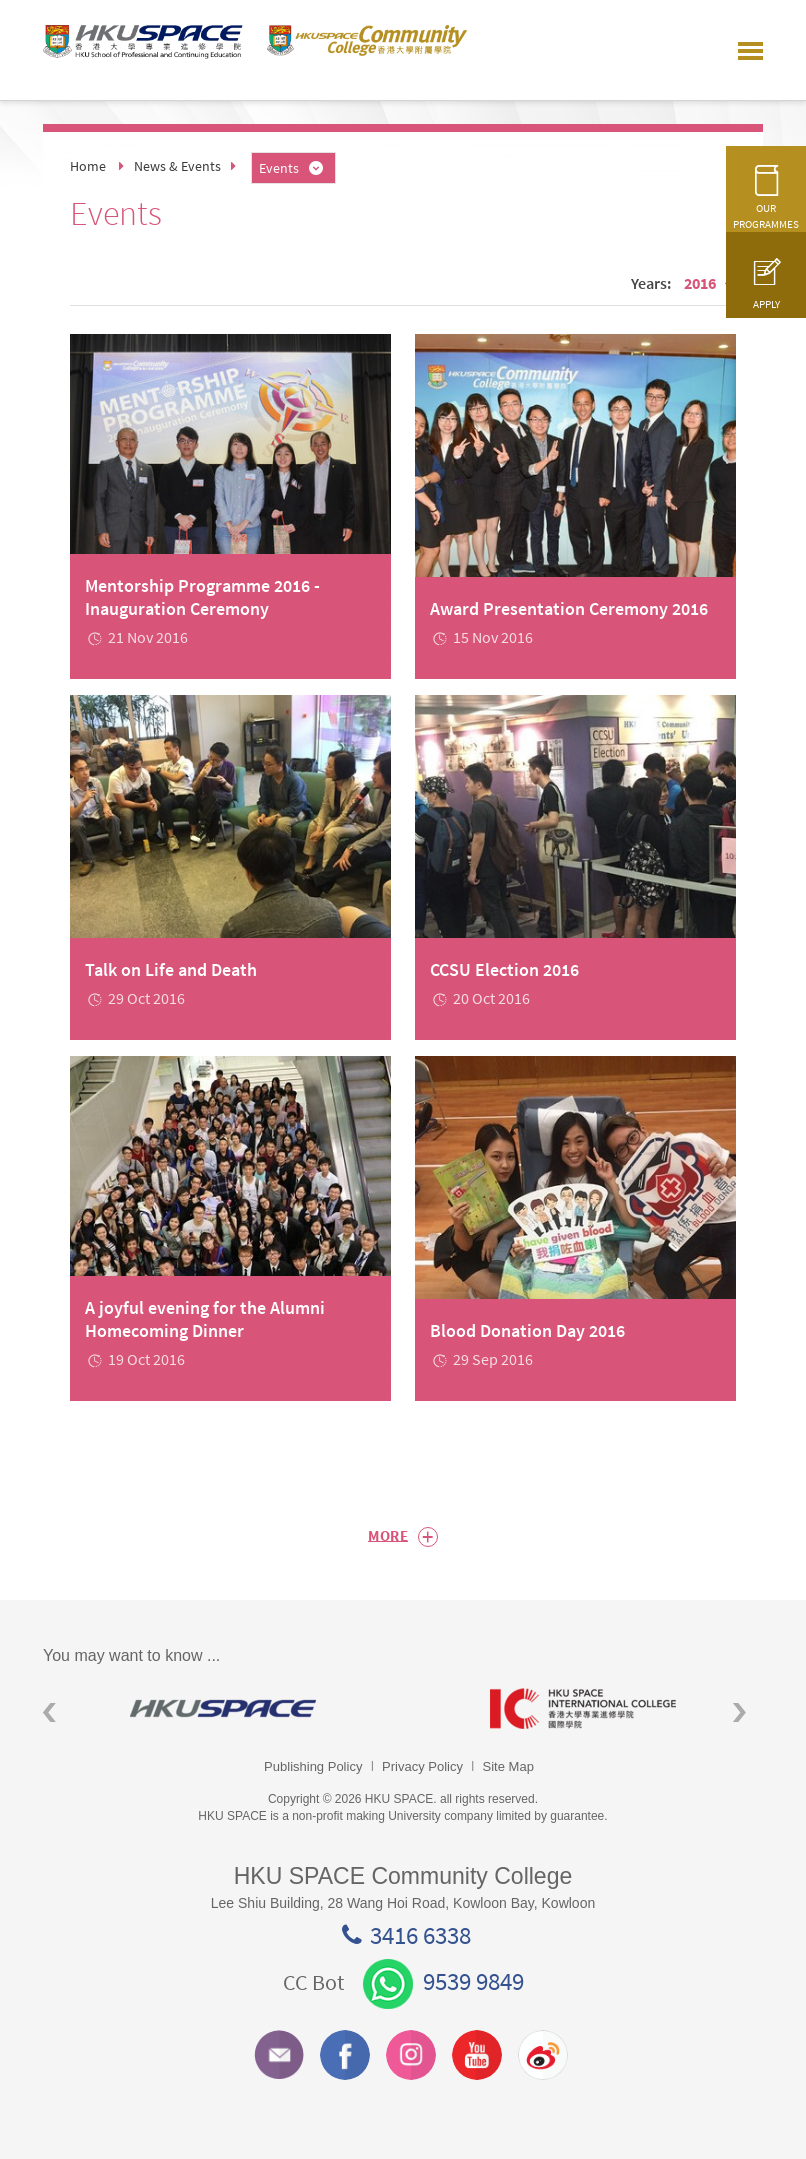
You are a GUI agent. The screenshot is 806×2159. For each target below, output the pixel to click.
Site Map (508, 1766)
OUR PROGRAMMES (766, 205)
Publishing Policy (313, 1766)
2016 (710, 283)
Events (292, 168)
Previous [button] (49, 1712)
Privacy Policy (422, 1766)
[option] (223, 1708)
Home (88, 166)
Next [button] (739, 1712)
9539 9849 (443, 1981)
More (403, 1537)
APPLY (766, 293)
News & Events (177, 166)
